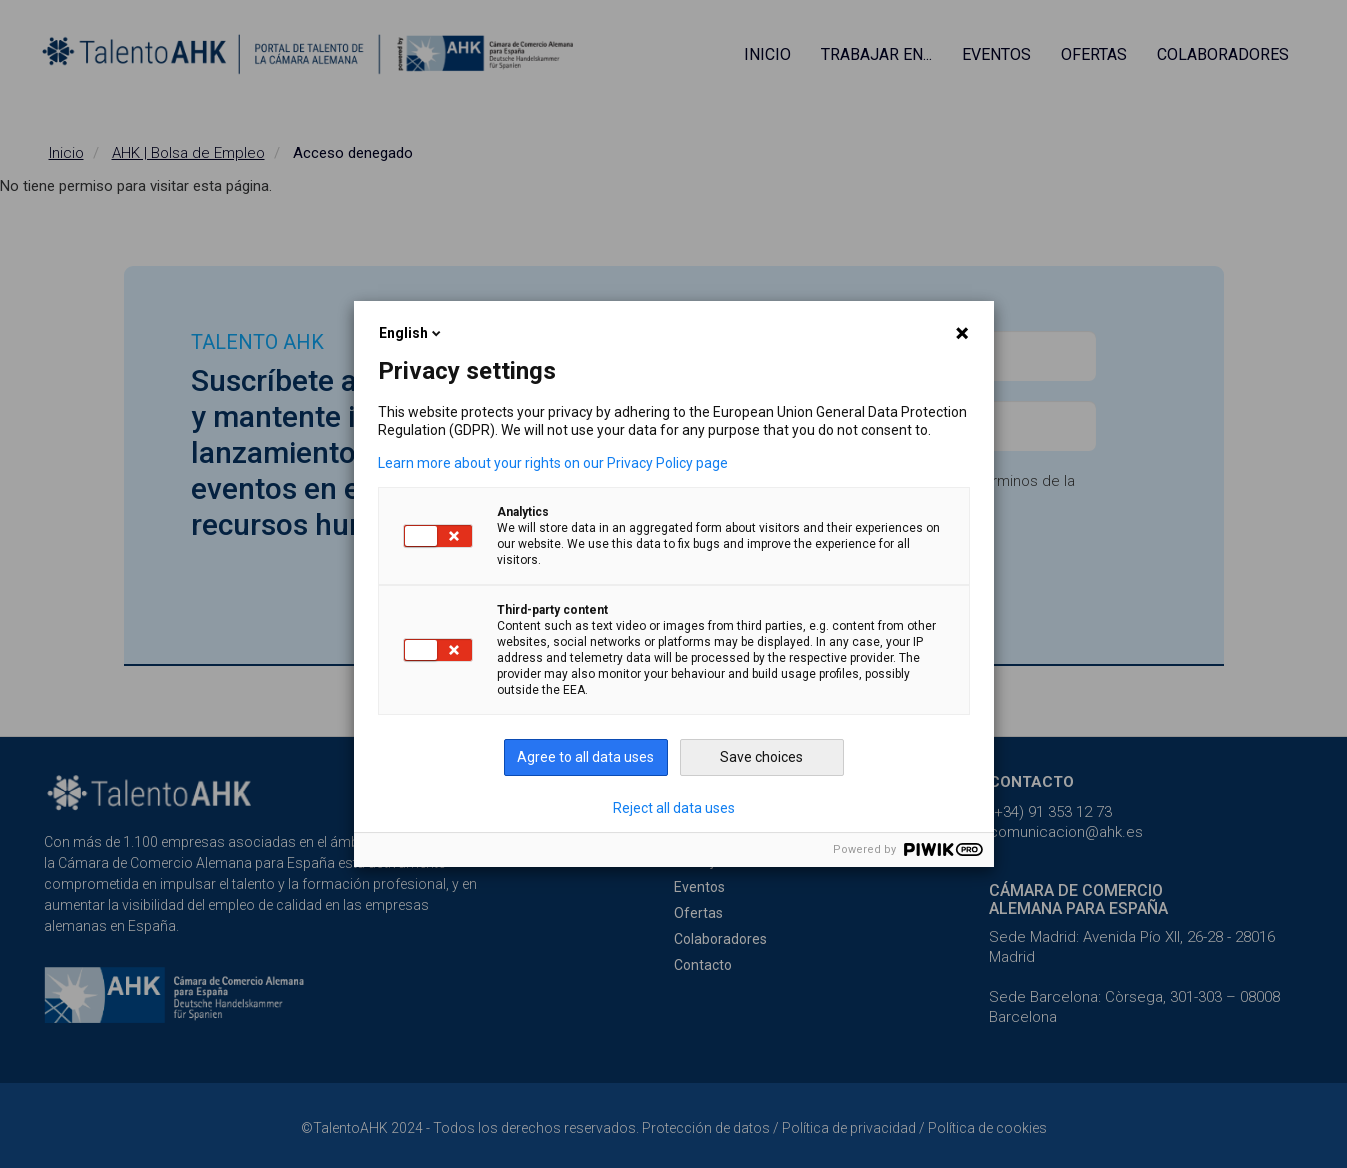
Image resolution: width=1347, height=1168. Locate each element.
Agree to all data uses (585, 757)
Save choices (761, 757)
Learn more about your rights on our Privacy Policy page (553, 463)
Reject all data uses (674, 808)
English (411, 333)
